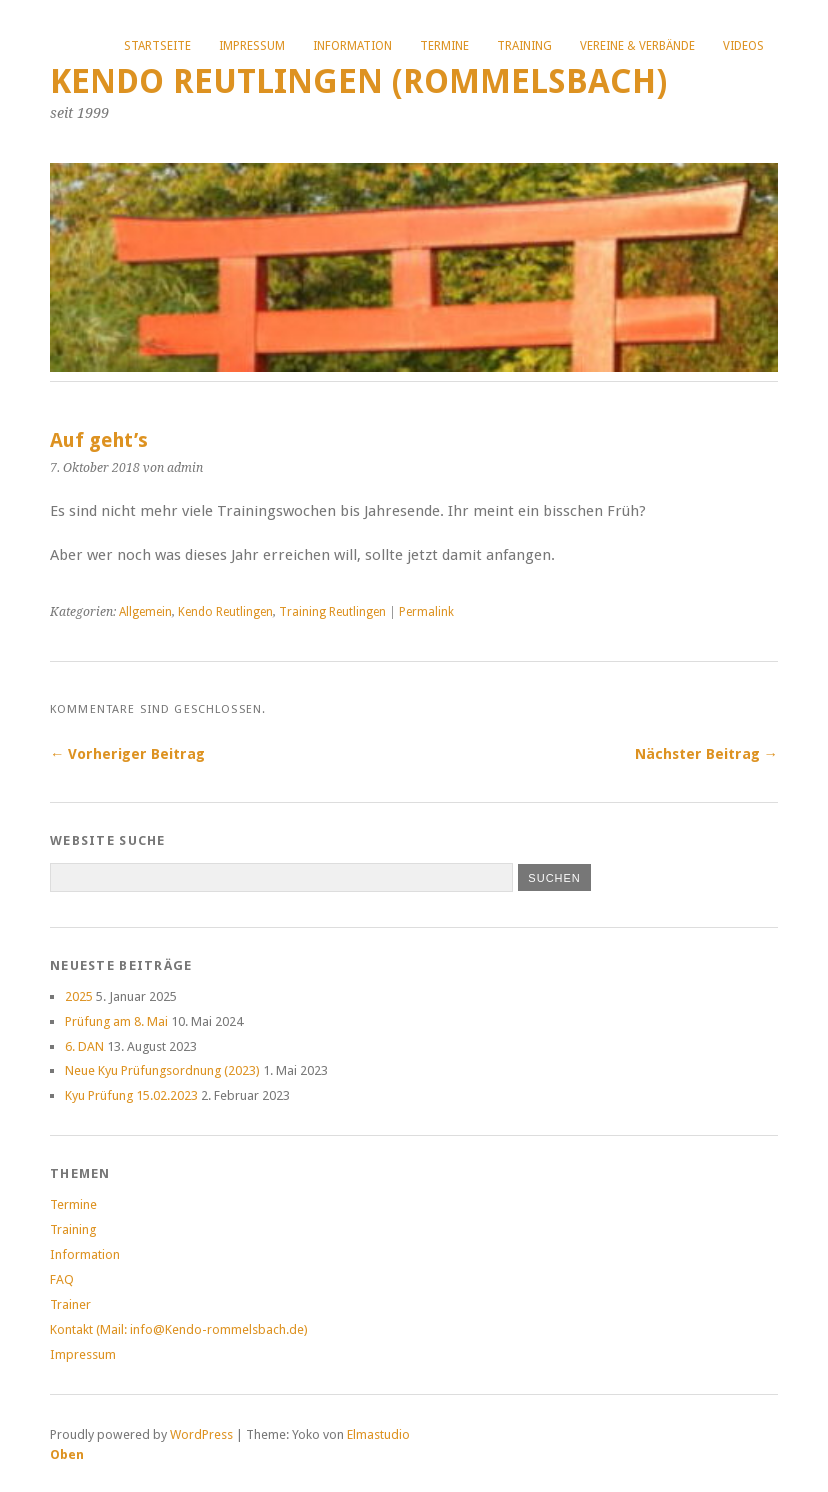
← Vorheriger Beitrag (127, 754)
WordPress (201, 1434)
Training (524, 46)
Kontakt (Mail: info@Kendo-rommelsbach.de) (179, 1329)
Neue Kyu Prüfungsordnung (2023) (162, 1070)
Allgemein (145, 612)
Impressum (252, 46)
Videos (743, 46)
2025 (79, 996)
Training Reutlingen (332, 612)
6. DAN (84, 1046)
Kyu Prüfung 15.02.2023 (131, 1095)
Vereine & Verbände (637, 46)
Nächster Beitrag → (706, 754)
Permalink (426, 612)
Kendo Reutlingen (225, 612)
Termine (444, 46)
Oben (67, 1454)
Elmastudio (378, 1434)
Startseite (157, 46)
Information (352, 46)
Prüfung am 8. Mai (116, 1021)
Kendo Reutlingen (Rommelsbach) (358, 81)
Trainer (70, 1304)
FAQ (62, 1279)
